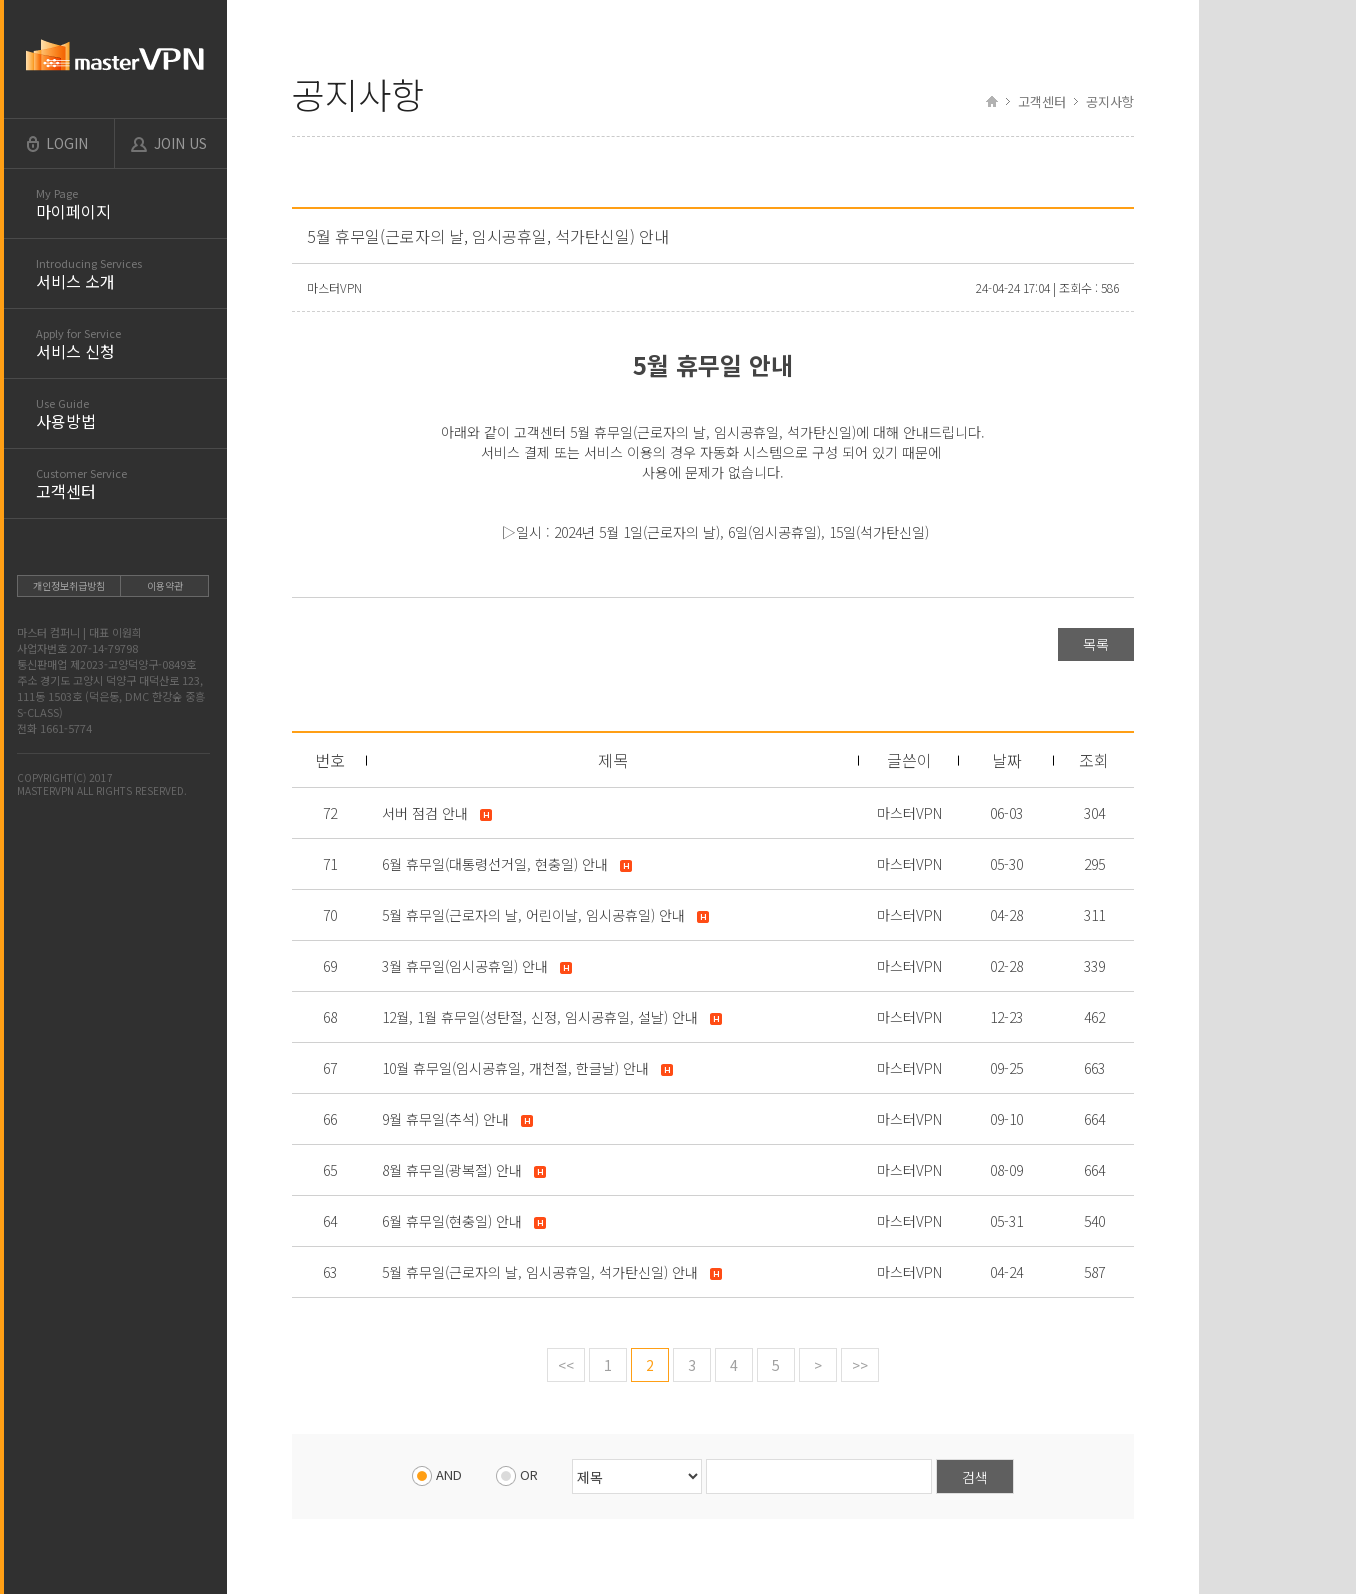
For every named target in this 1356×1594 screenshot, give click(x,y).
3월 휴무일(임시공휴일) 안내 (465, 966)
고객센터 (131, 484)
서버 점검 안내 (425, 813)
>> (860, 1365)
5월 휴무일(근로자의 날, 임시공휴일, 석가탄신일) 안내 (540, 1272)
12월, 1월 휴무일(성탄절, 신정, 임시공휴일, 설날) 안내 (540, 1017)
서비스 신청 (131, 344)
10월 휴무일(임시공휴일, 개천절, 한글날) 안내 (515, 1068)
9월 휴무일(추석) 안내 (445, 1119)
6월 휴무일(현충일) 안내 (452, 1221)
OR (517, 1474)
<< (566, 1365)
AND (437, 1474)
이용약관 (165, 585)
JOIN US (180, 143)
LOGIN (67, 143)
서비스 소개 (131, 274)
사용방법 (131, 414)
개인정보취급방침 (69, 585)
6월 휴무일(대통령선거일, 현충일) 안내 (495, 864)
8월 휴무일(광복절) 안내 (452, 1170)
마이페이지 (131, 204)
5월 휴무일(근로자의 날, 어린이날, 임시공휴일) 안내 (533, 915)
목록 (1096, 644)
